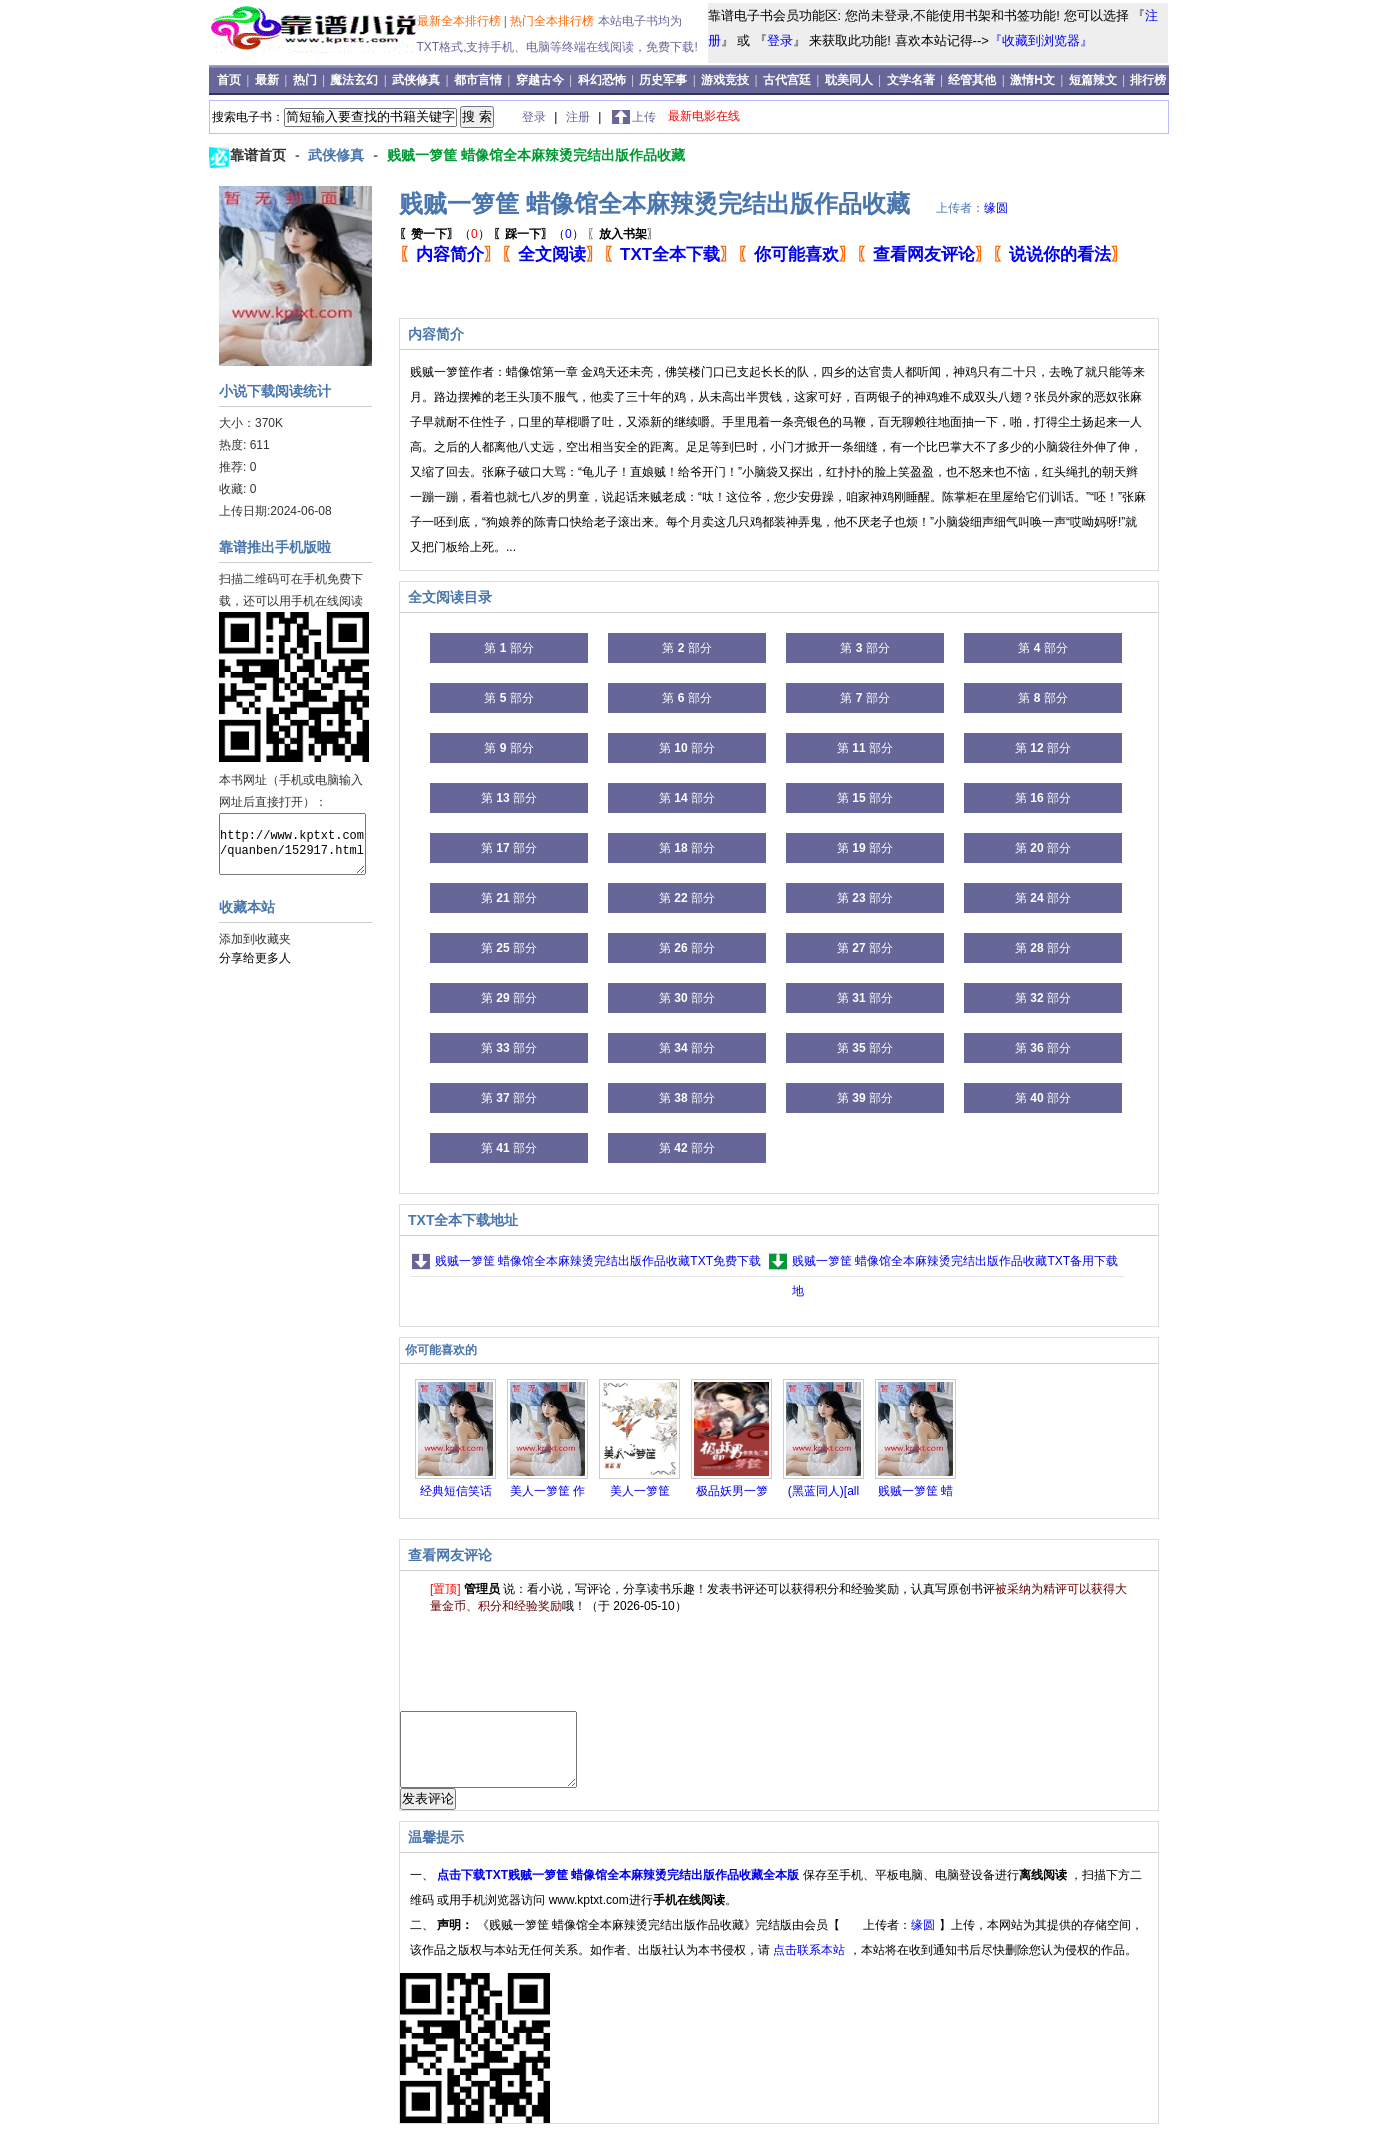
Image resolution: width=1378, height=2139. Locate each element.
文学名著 (911, 80)
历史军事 (663, 80)
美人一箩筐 (640, 1491)
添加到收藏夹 (255, 939)
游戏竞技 (726, 80)
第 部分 (508, 648)
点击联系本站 (810, 1965)
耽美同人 (849, 80)
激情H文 (1032, 80)
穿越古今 (540, 80)
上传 (644, 117)
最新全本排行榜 (460, 21)
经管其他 (972, 80)
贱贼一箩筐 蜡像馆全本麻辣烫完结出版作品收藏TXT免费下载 (598, 1261)
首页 (230, 80)
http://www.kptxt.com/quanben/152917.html (292, 844)
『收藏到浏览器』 (1041, 40)
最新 (268, 80)
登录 (780, 40)
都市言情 (478, 80)
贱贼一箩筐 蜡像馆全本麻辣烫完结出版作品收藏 (536, 155)
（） (444, 234)
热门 (306, 80)
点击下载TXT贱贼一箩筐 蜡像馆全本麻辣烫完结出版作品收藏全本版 (619, 1890)
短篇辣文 (1093, 80)
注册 (579, 117)
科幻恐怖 (602, 80)
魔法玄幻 (354, 80)
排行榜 (1148, 80)
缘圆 (996, 208)
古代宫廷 (787, 80)
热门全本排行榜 (553, 21)
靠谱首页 (260, 155)
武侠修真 (416, 80)
